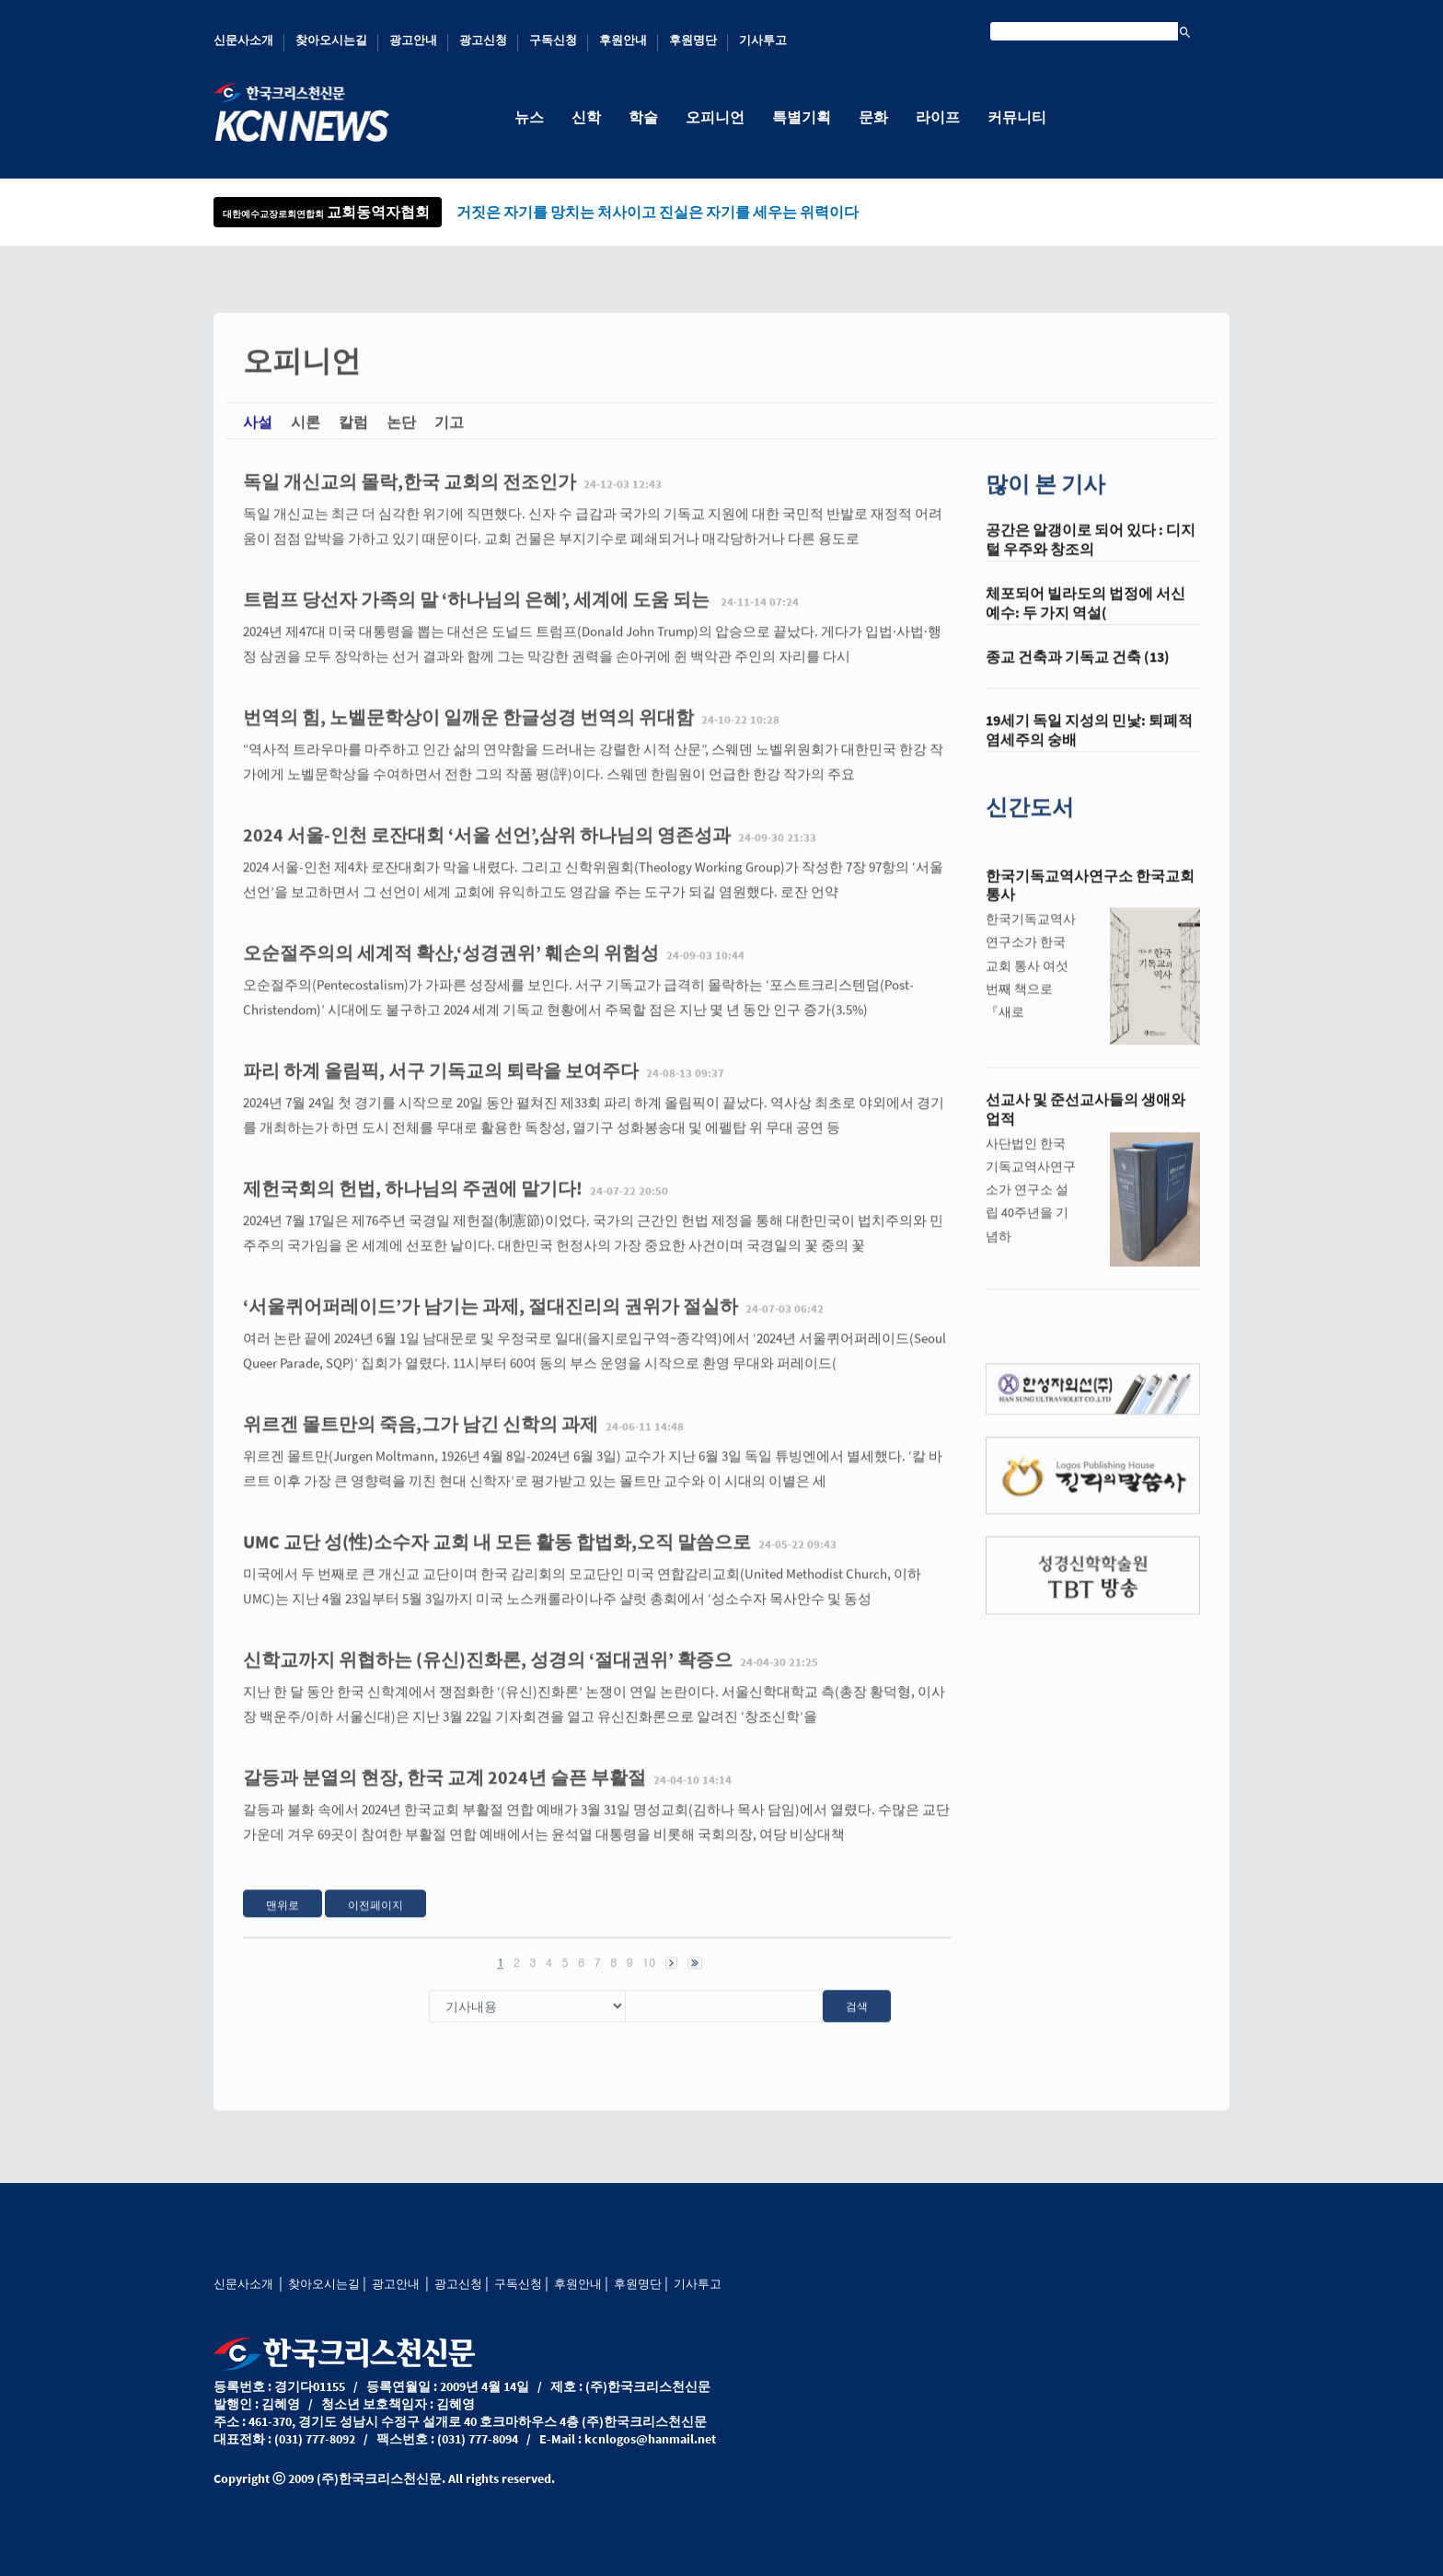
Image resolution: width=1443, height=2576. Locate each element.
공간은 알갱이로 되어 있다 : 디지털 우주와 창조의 (1090, 559)
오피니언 (715, 117)
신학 (586, 117)
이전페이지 (375, 1924)
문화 (873, 117)
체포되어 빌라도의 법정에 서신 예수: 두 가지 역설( (1085, 622)
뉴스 (529, 117)
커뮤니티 (1016, 117)
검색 (857, 2025)
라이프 (938, 117)
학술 (643, 117)
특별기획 (801, 117)
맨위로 (282, 1924)
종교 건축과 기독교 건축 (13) (1078, 676)
